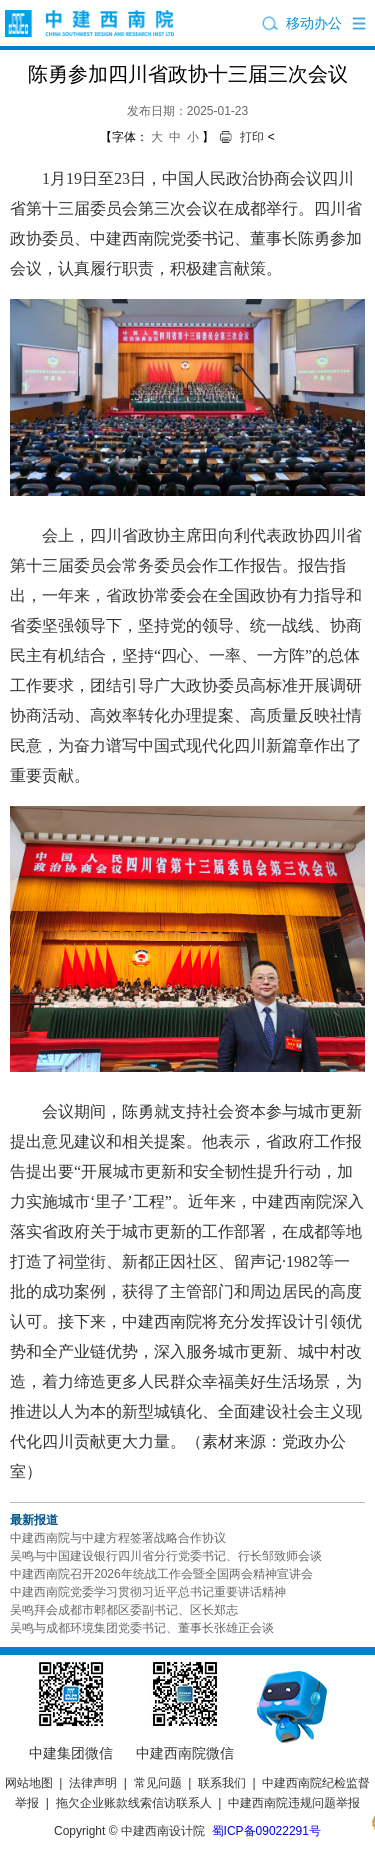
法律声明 (93, 1783)
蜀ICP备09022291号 (266, 1831)
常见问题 (158, 1783)
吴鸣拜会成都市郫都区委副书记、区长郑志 (124, 1610)
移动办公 (314, 23)
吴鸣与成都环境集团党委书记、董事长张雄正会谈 (142, 1628)
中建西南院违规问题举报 (294, 1803)
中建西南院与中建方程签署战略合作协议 (118, 1538)
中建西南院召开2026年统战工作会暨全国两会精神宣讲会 (161, 1574)
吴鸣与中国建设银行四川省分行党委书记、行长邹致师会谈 (166, 1556)
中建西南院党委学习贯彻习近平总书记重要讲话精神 (148, 1592)
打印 (252, 137)
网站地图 (29, 1783)
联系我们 (222, 1783)
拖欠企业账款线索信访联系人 (134, 1803)
